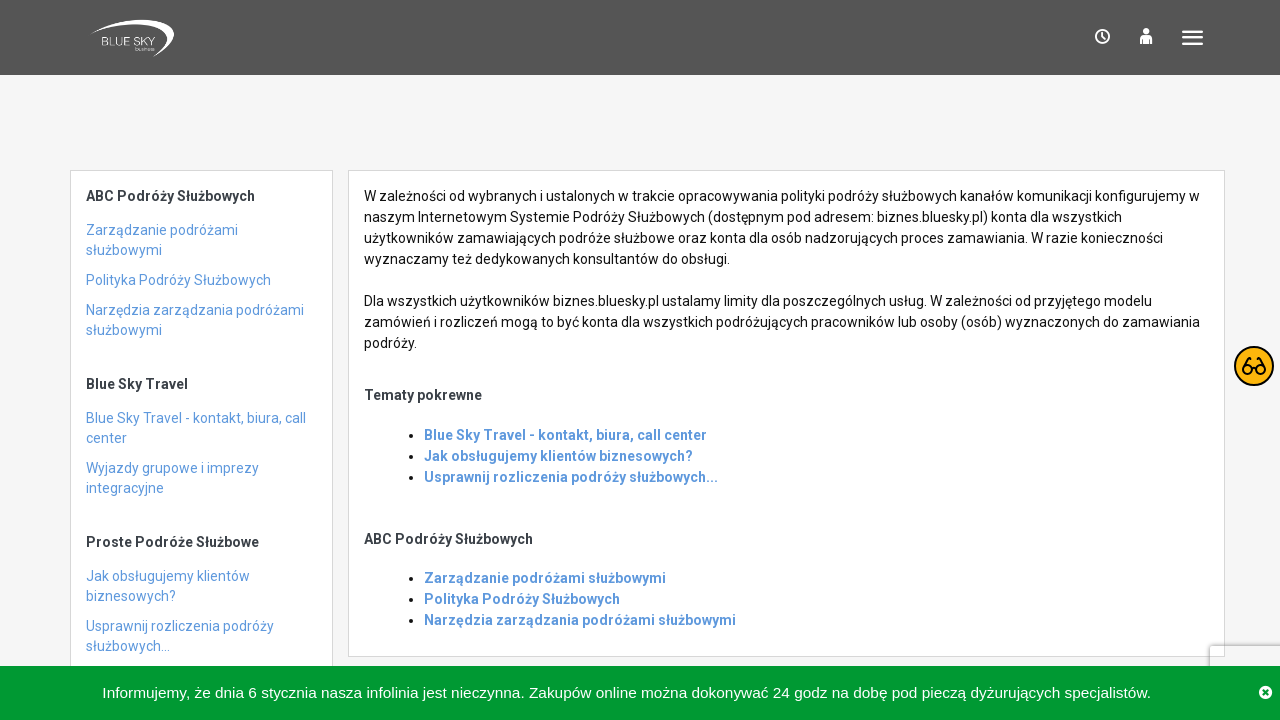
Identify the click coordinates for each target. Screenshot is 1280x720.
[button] (1102, 37)
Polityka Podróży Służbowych (178, 280)
